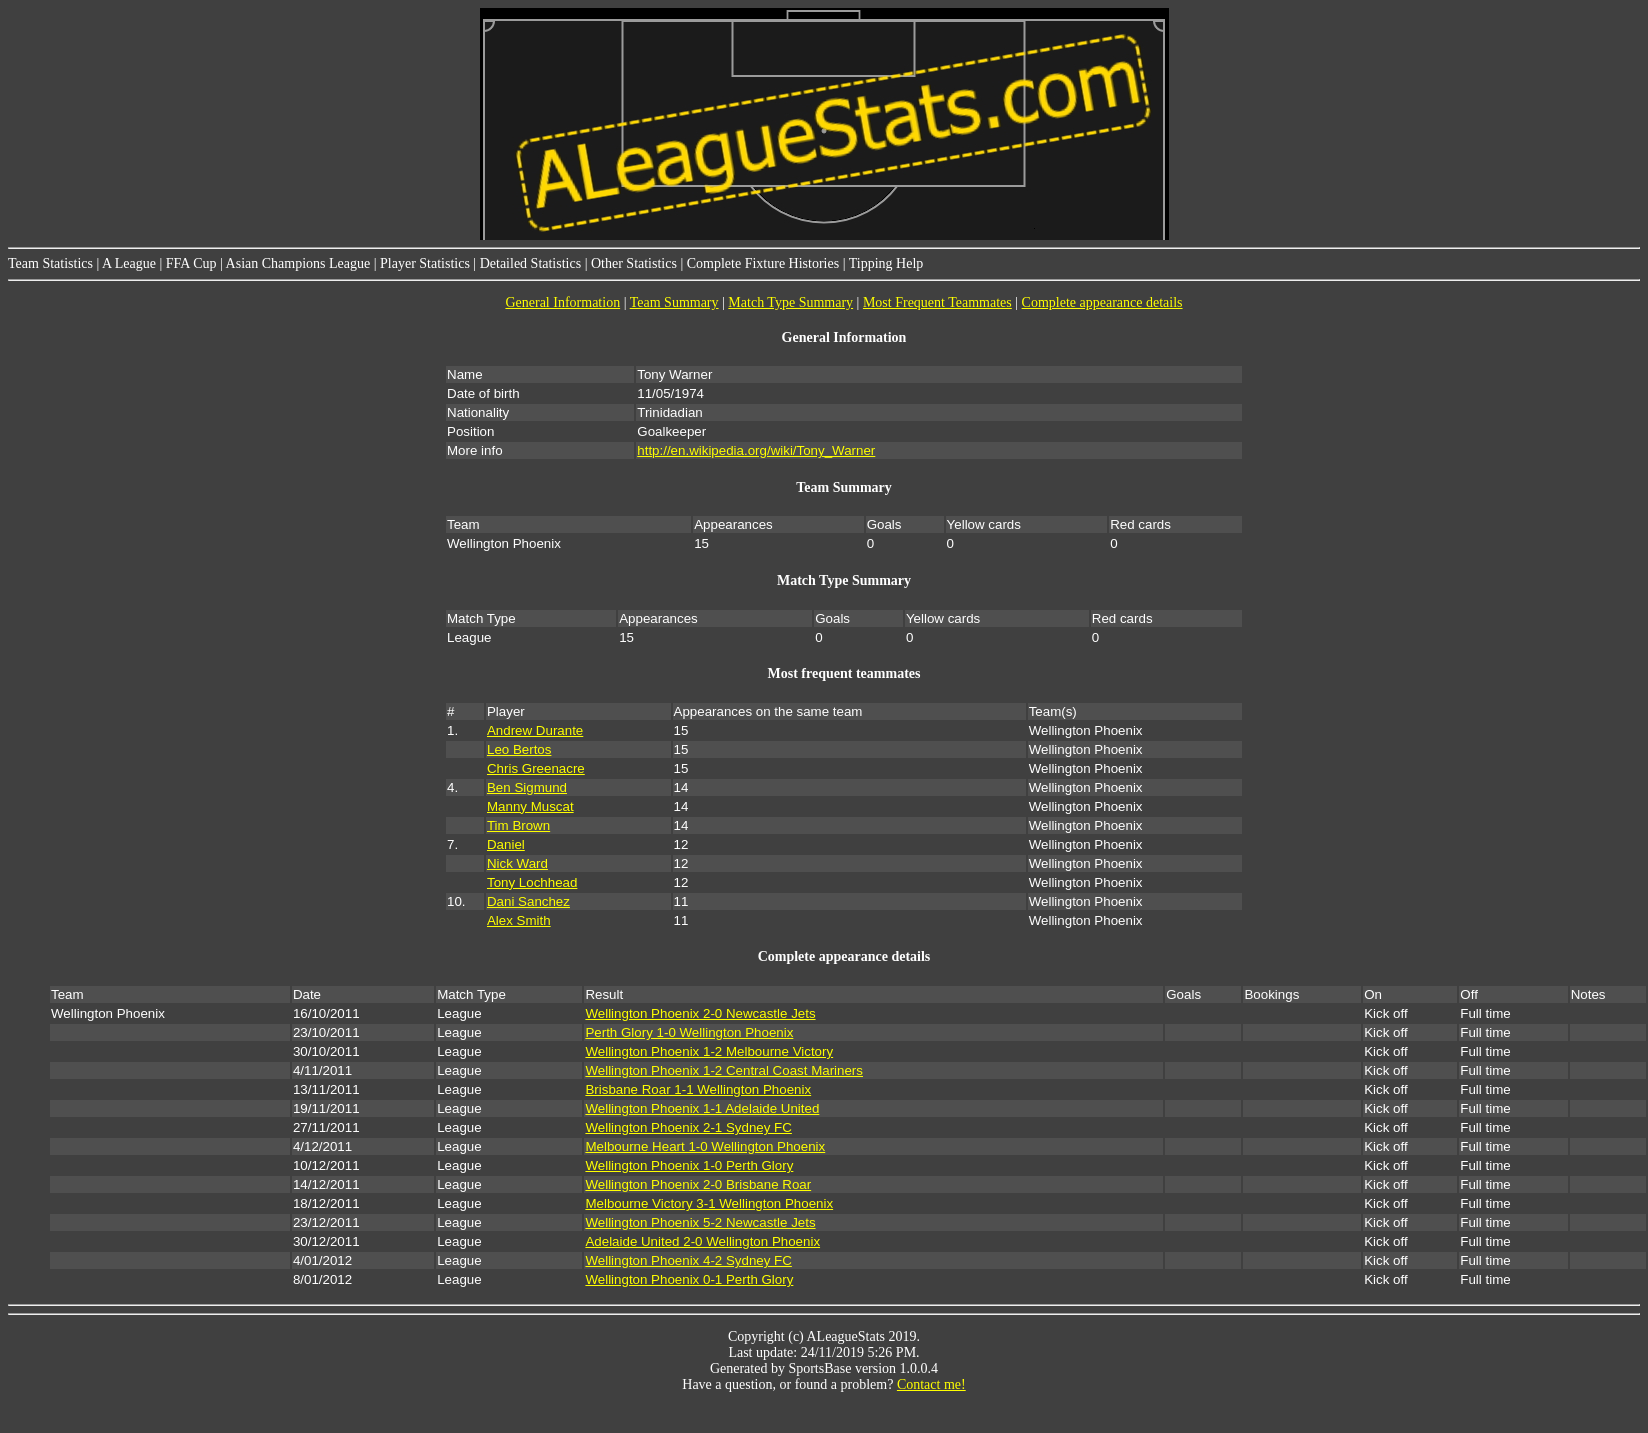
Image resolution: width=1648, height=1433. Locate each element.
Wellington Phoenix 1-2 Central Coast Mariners (724, 1070)
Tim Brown (518, 825)
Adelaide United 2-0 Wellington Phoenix (702, 1241)
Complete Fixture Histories (763, 263)
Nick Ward (517, 863)
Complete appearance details (1102, 302)
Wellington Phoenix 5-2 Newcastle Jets (700, 1222)
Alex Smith (519, 920)
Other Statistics (634, 263)
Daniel (506, 844)
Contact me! (931, 1384)
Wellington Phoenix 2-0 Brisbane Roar (698, 1184)
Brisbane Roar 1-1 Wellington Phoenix (698, 1089)
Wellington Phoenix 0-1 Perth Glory (689, 1279)
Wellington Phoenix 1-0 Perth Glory (689, 1165)
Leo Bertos (519, 749)
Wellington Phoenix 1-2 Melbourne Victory (709, 1051)
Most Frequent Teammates (937, 302)
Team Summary (674, 302)
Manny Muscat (530, 806)
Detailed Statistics (530, 263)
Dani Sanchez (528, 901)
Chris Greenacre (536, 768)
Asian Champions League (298, 263)
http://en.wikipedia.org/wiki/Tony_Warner (756, 450)
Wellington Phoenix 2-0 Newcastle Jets (700, 1013)
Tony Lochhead (532, 882)
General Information (562, 302)
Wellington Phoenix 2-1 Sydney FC (688, 1127)
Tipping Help (886, 263)
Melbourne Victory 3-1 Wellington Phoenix (709, 1203)
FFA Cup (191, 263)
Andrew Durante (535, 730)
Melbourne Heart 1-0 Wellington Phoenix (705, 1146)
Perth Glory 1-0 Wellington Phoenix (689, 1032)
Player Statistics (425, 263)
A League (129, 263)
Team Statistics (50, 263)
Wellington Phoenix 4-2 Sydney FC (688, 1260)
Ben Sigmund (527, 787)
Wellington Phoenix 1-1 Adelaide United (702, 1108)
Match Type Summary (790, 302)
